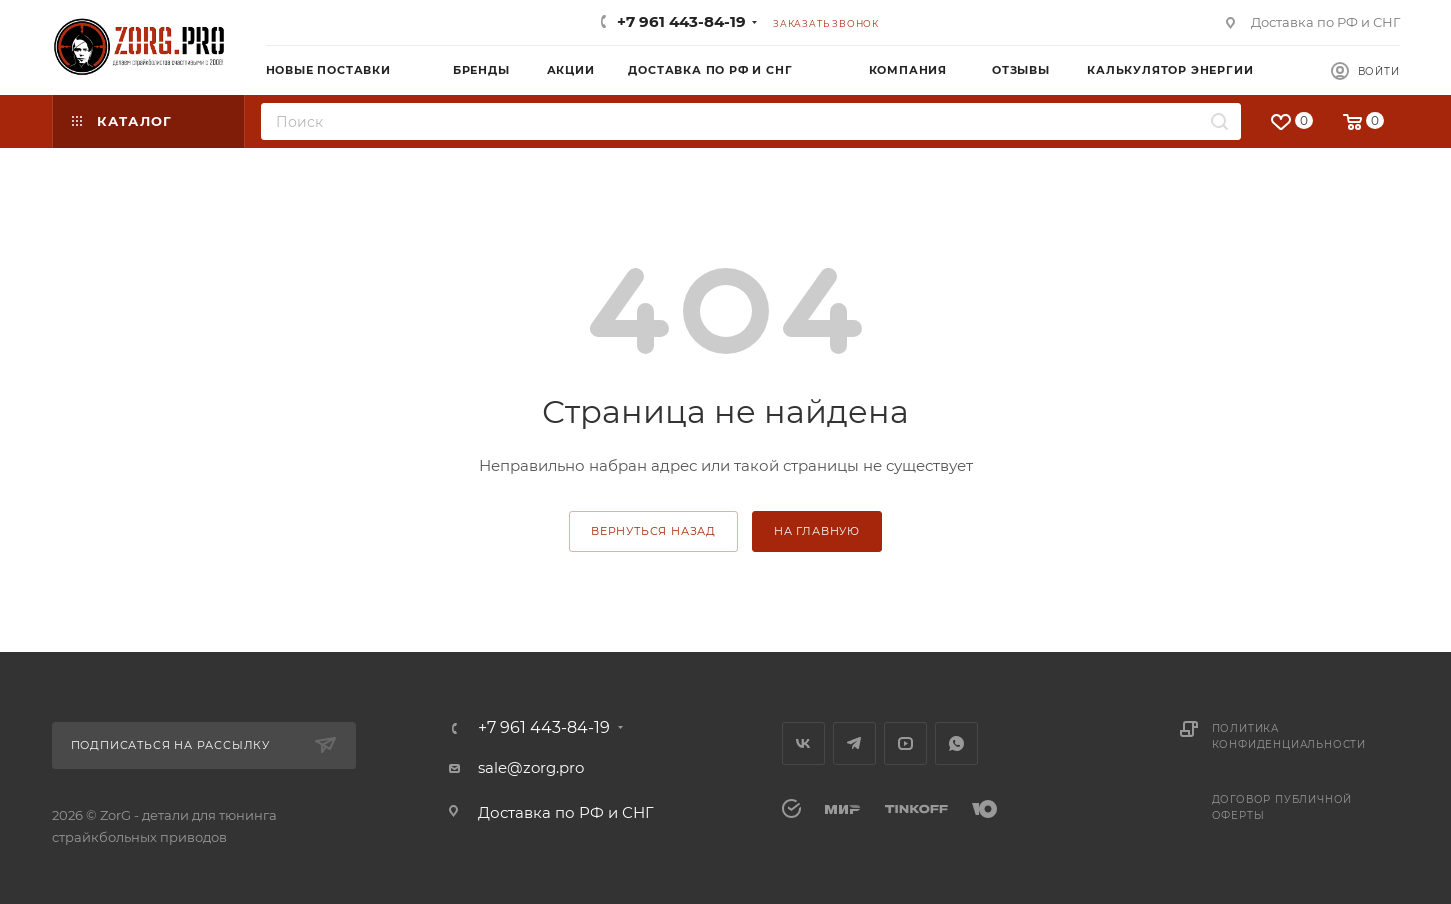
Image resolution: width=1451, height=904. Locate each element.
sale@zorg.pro (531, 767)
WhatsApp (956, 743)
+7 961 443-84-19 (681, 21)
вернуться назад (653, 531)
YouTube (905, 743)
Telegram (854, 743)
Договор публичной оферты (1282, 807)
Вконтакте (803, 743)
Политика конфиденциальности (1289, 736)
